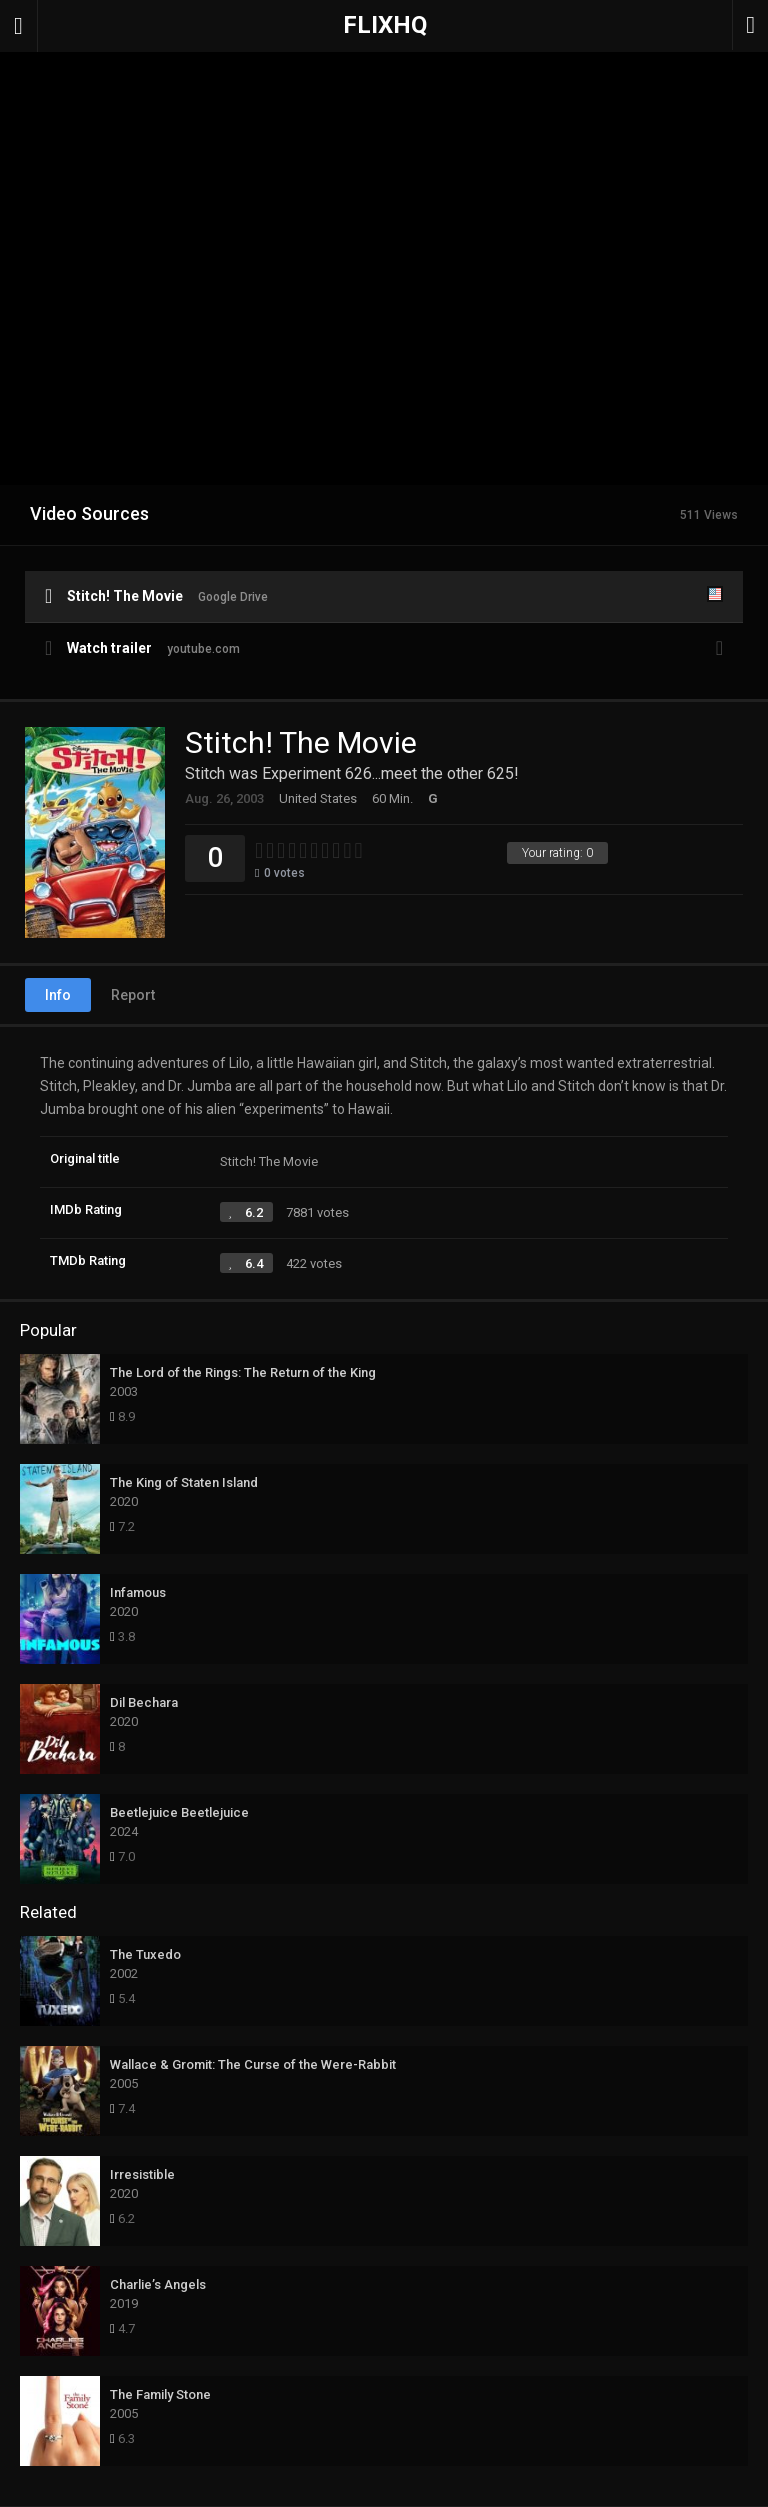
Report (133, 995)
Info (58, 995)
